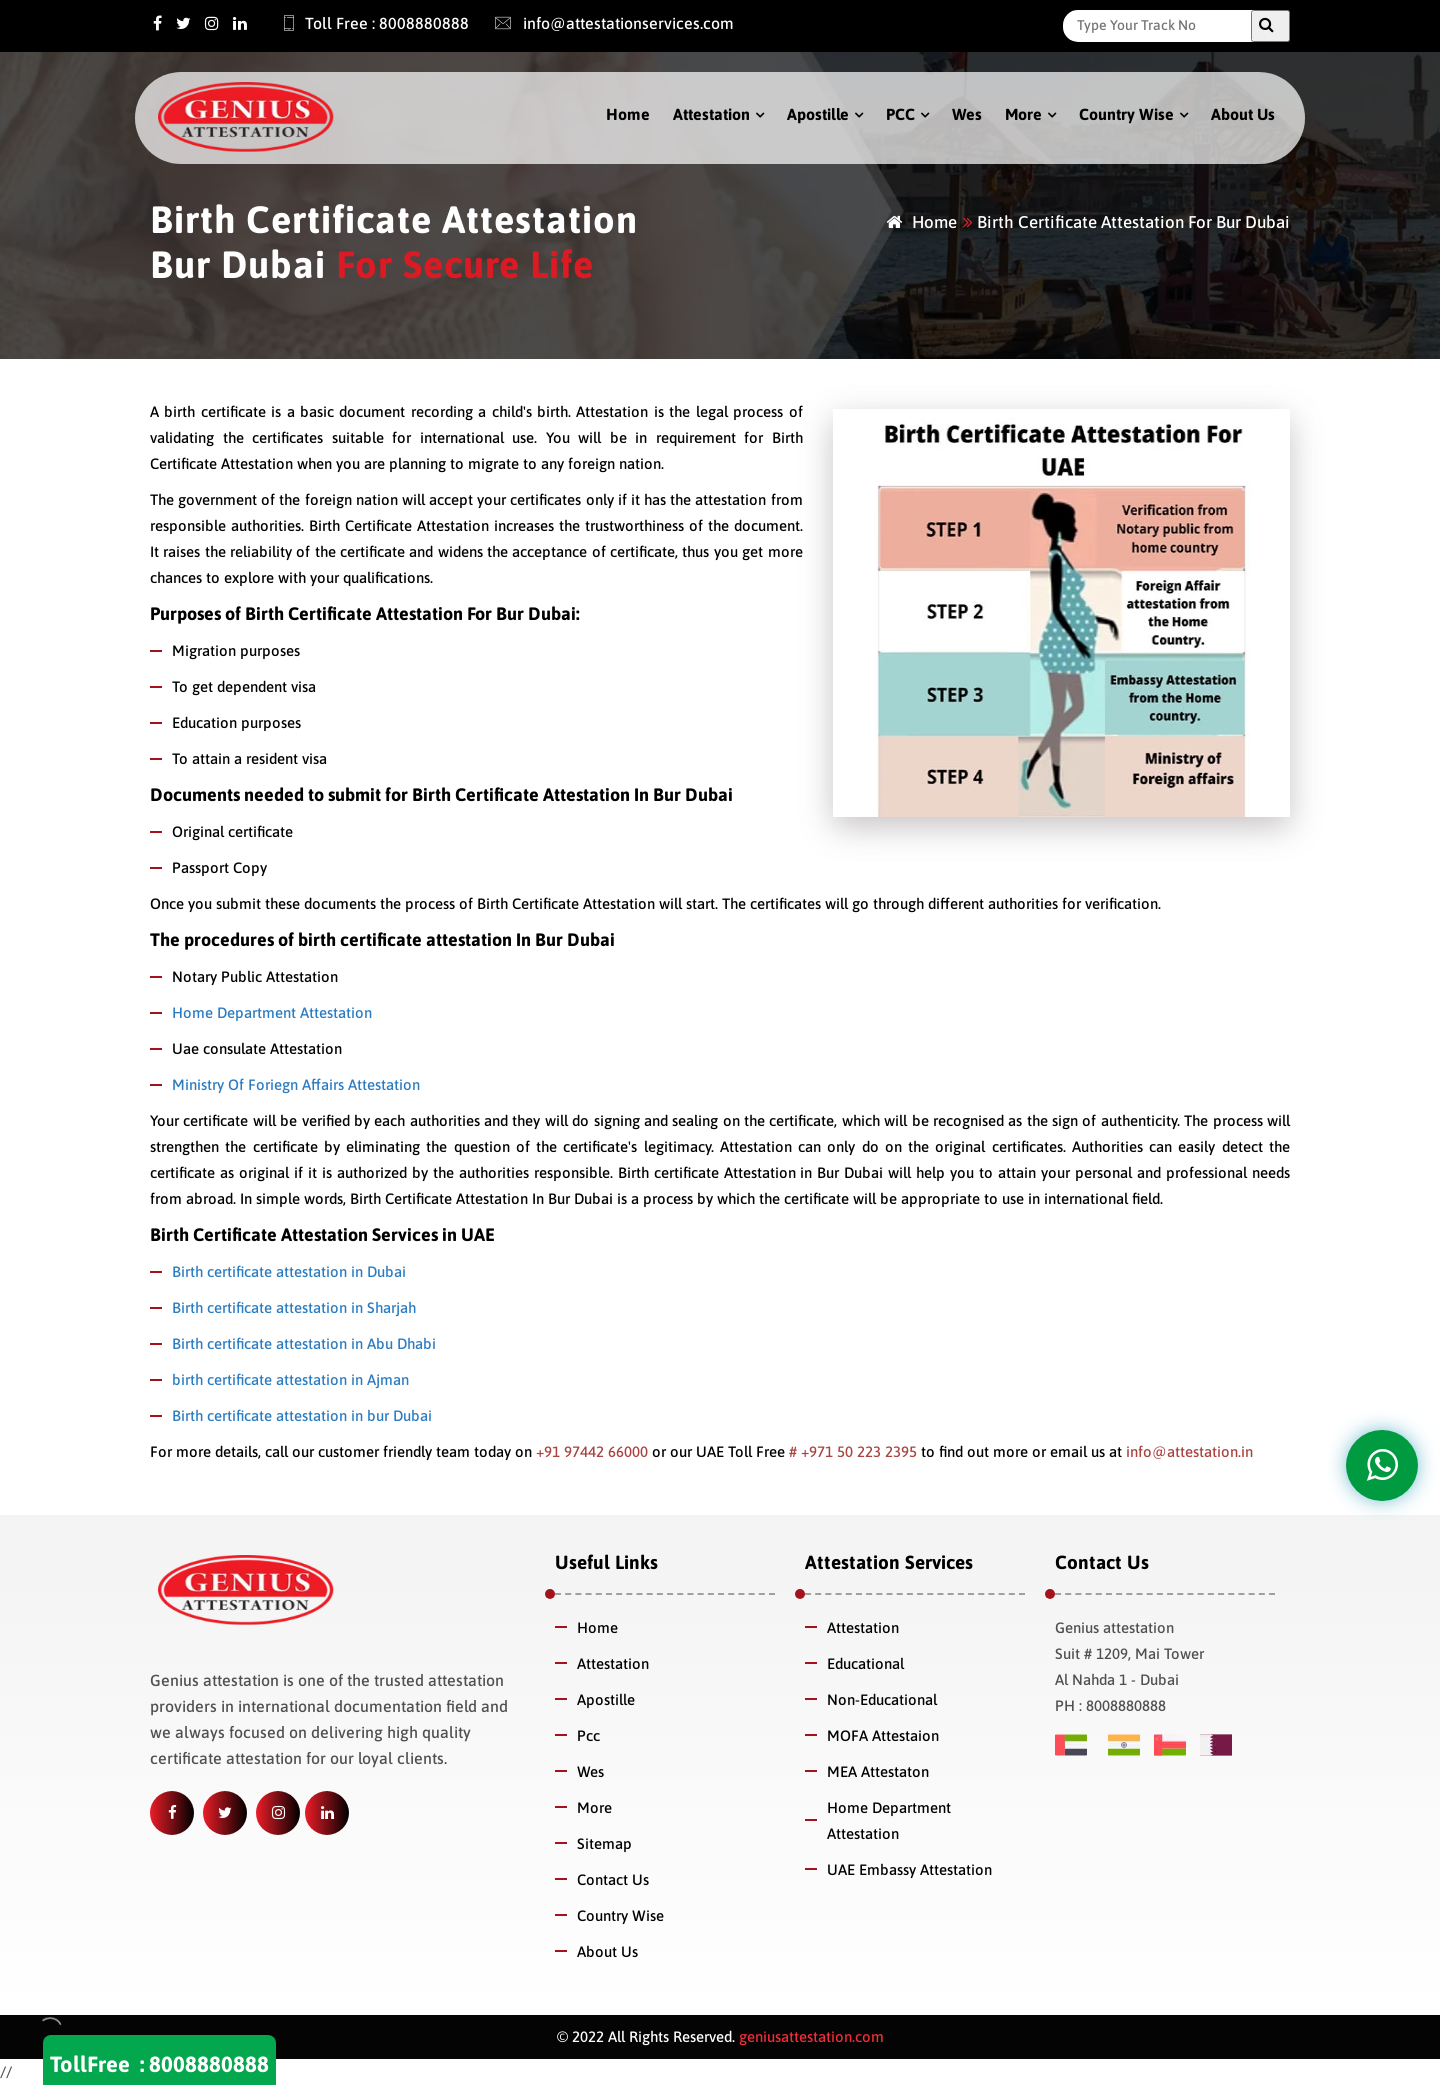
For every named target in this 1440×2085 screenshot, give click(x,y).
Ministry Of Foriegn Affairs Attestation (296, 1084)
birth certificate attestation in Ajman (290, 1379)
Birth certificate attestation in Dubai (289, 1271)
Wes (967, 114)
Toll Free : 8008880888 (365, 23)
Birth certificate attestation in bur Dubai (302, 1415)
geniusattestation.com (809, 2036)
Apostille (818, 114)
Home (628, 114)
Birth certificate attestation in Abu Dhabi (304, 1343)
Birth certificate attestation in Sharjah (294, 1307)
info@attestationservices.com (604, 23)
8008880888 (209, 2064)
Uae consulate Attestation (257, 1048)
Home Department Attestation (272, 1012)
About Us (1243, 114)
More (1023, 114)
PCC (900, 114)
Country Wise (1126, 114)
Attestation (711, 114)
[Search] (1162, 25)
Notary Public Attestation (255, 976)
